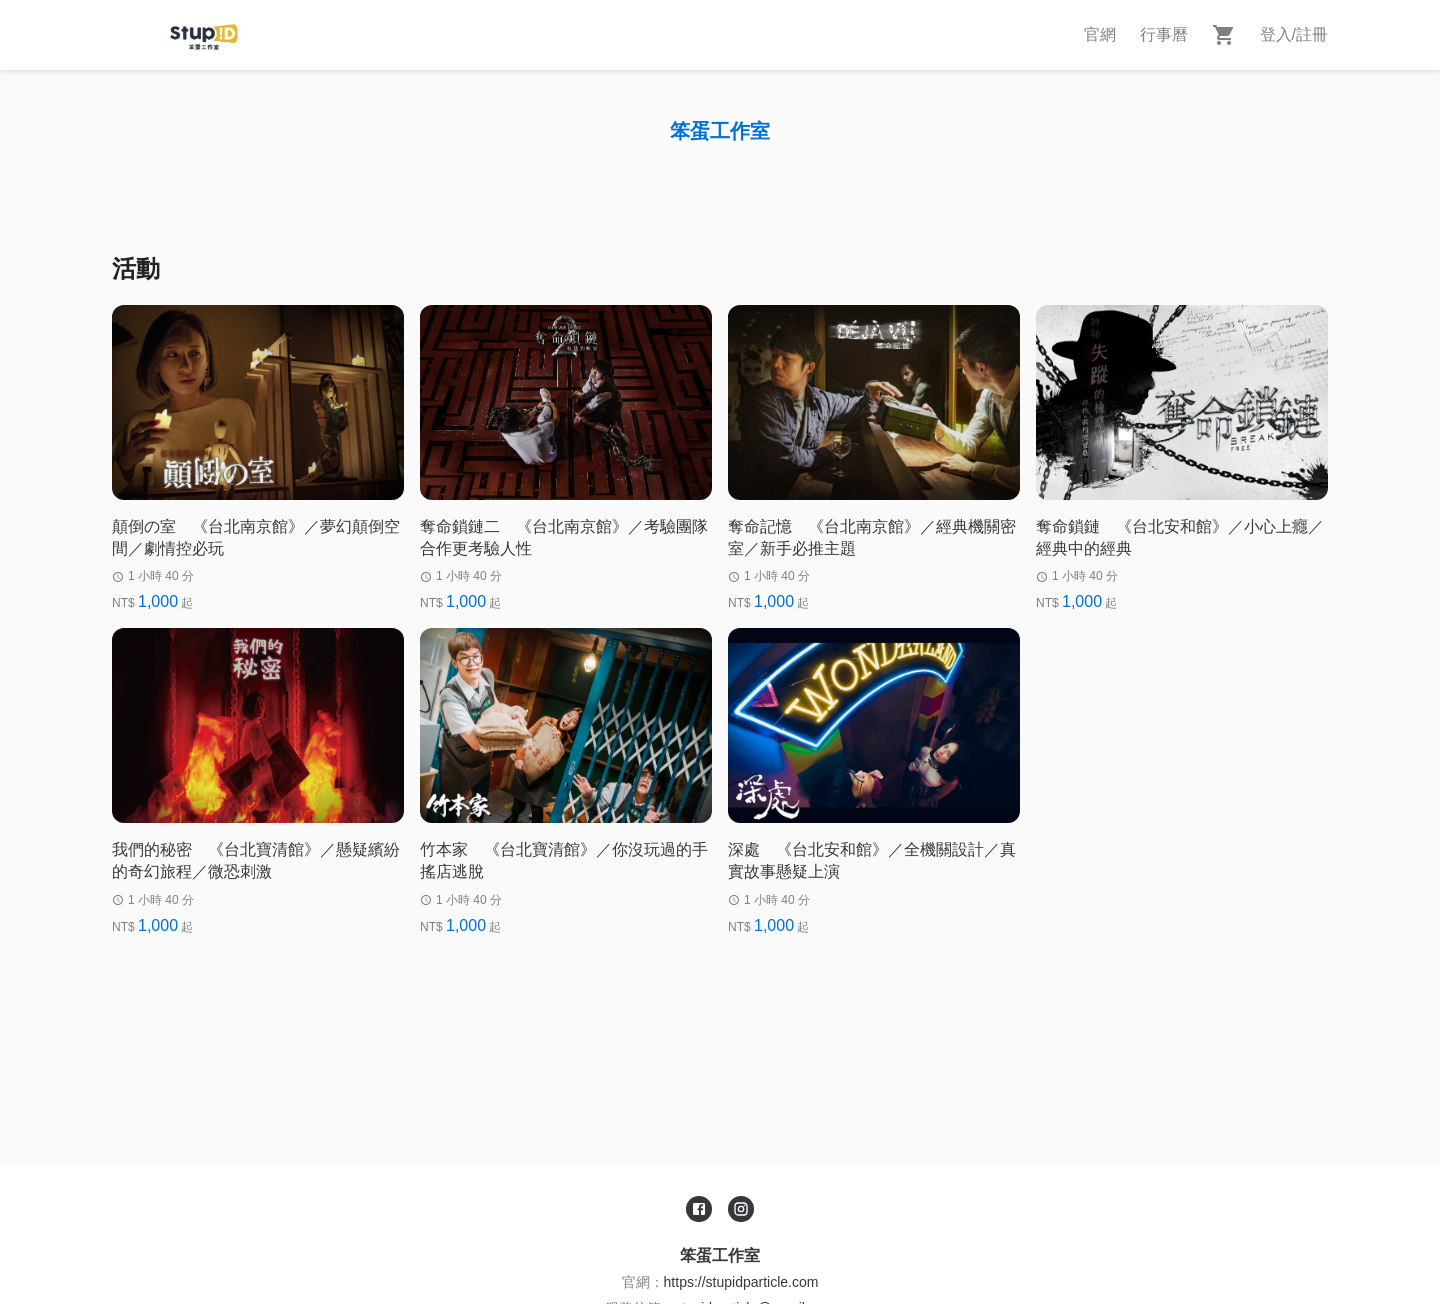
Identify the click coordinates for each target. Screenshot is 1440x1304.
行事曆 (1164, 34)
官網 (1100, 34)
